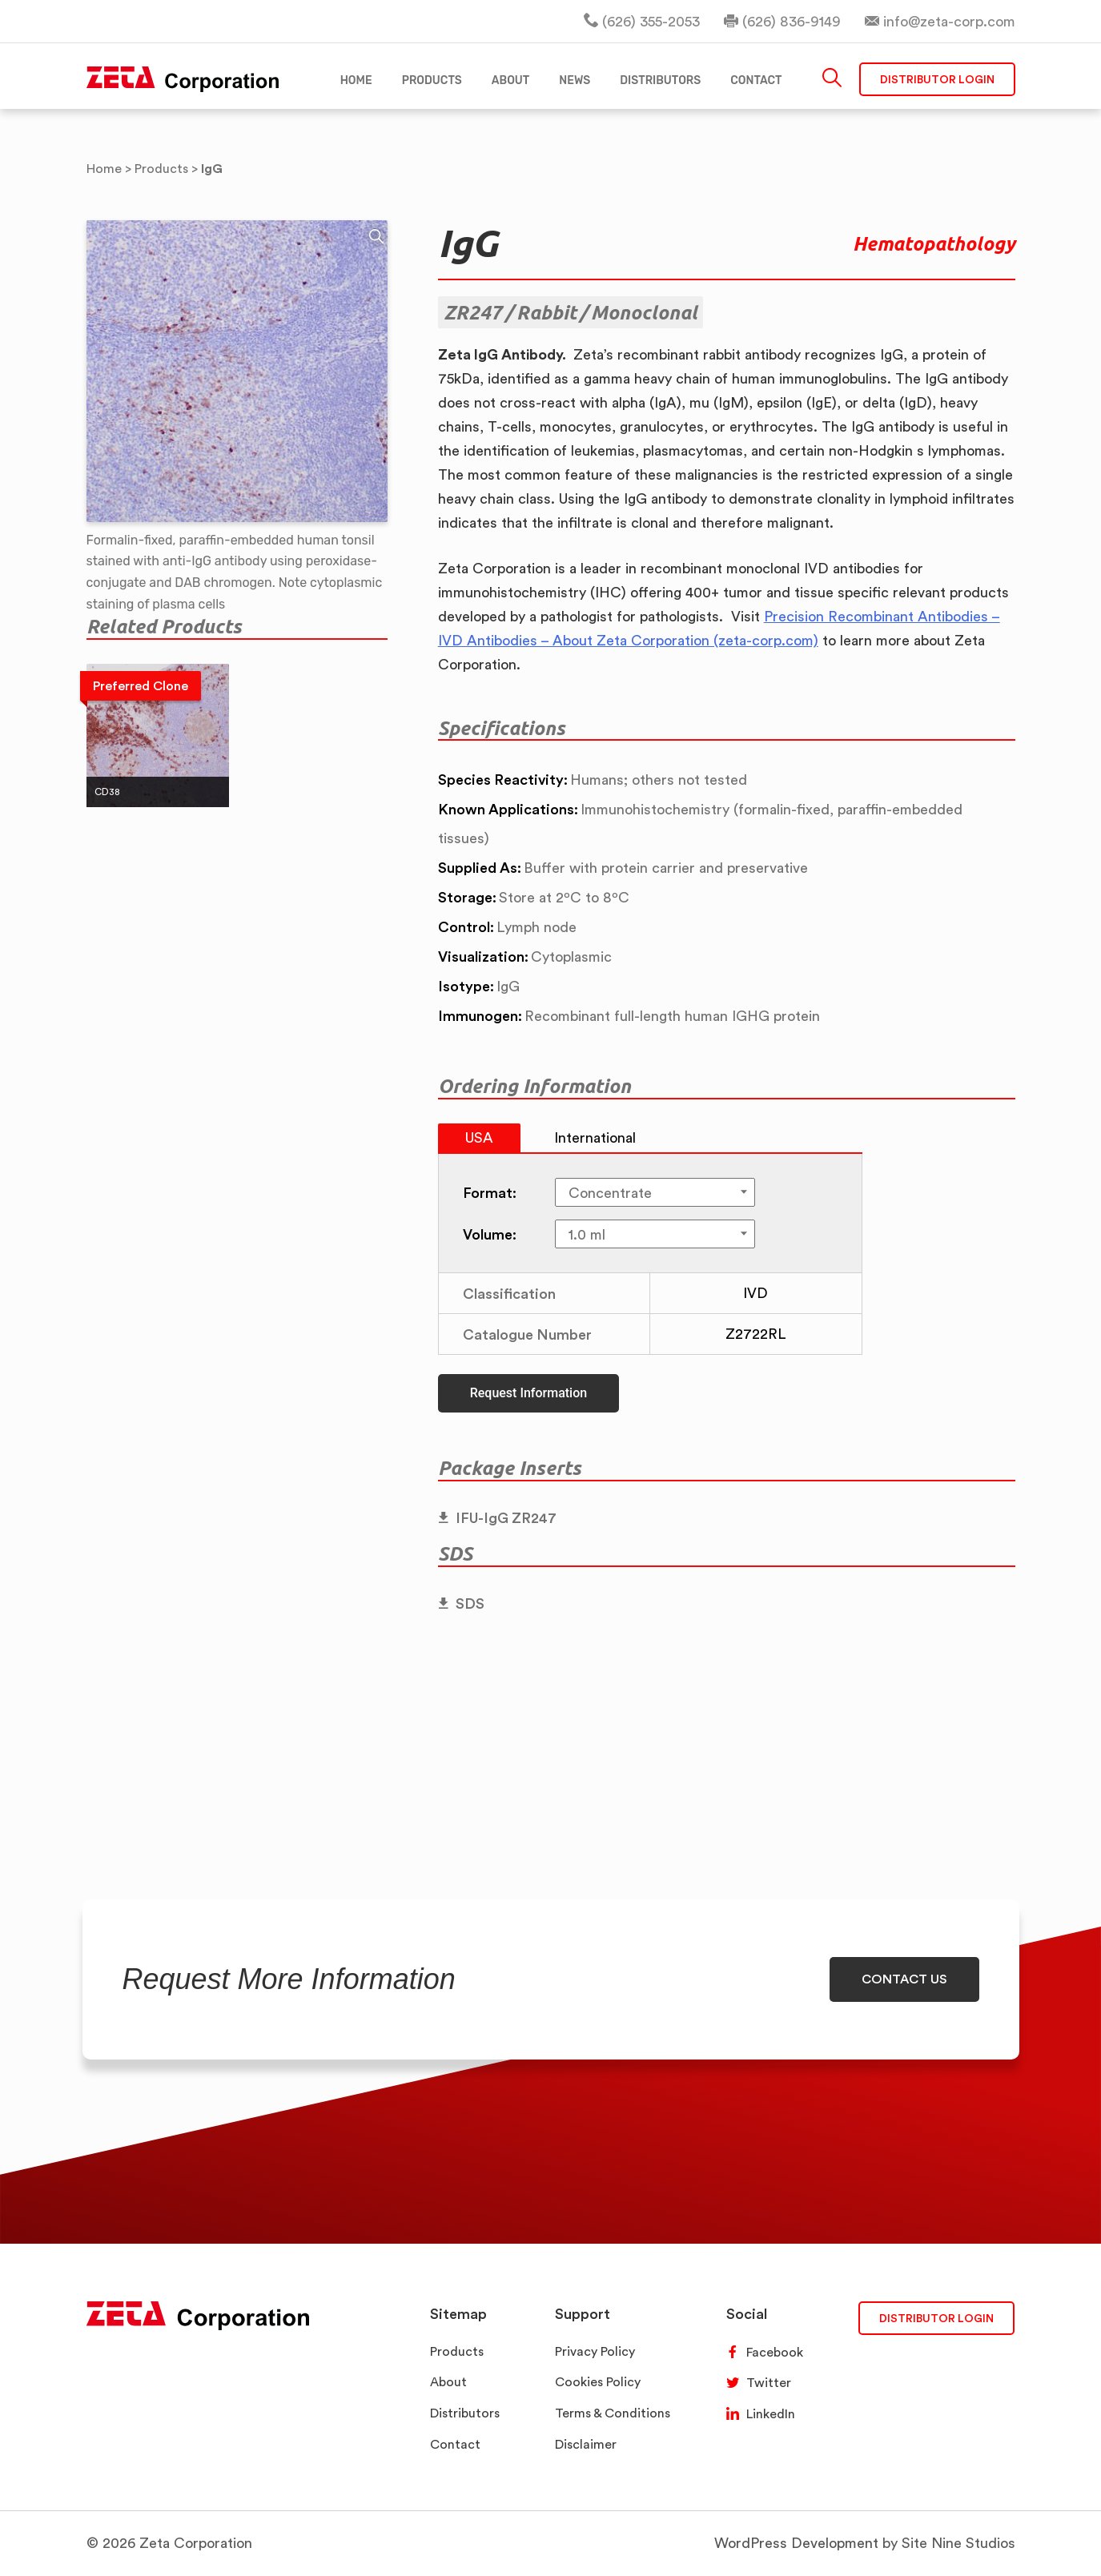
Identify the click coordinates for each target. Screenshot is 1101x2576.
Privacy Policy (595, 2351)
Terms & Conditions (612, 2413)
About (448, 2381)
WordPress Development (796, 2542)
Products (457, 2351)
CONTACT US (904, 1979)
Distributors (465, 2413)
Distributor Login (937, 79)
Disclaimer (586, 2444)
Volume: (489, 1234)
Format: (489, 1192)
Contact (455, 2444)
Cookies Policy (598, 2381)
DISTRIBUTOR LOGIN (936, 2318)
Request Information (528, 1393)
